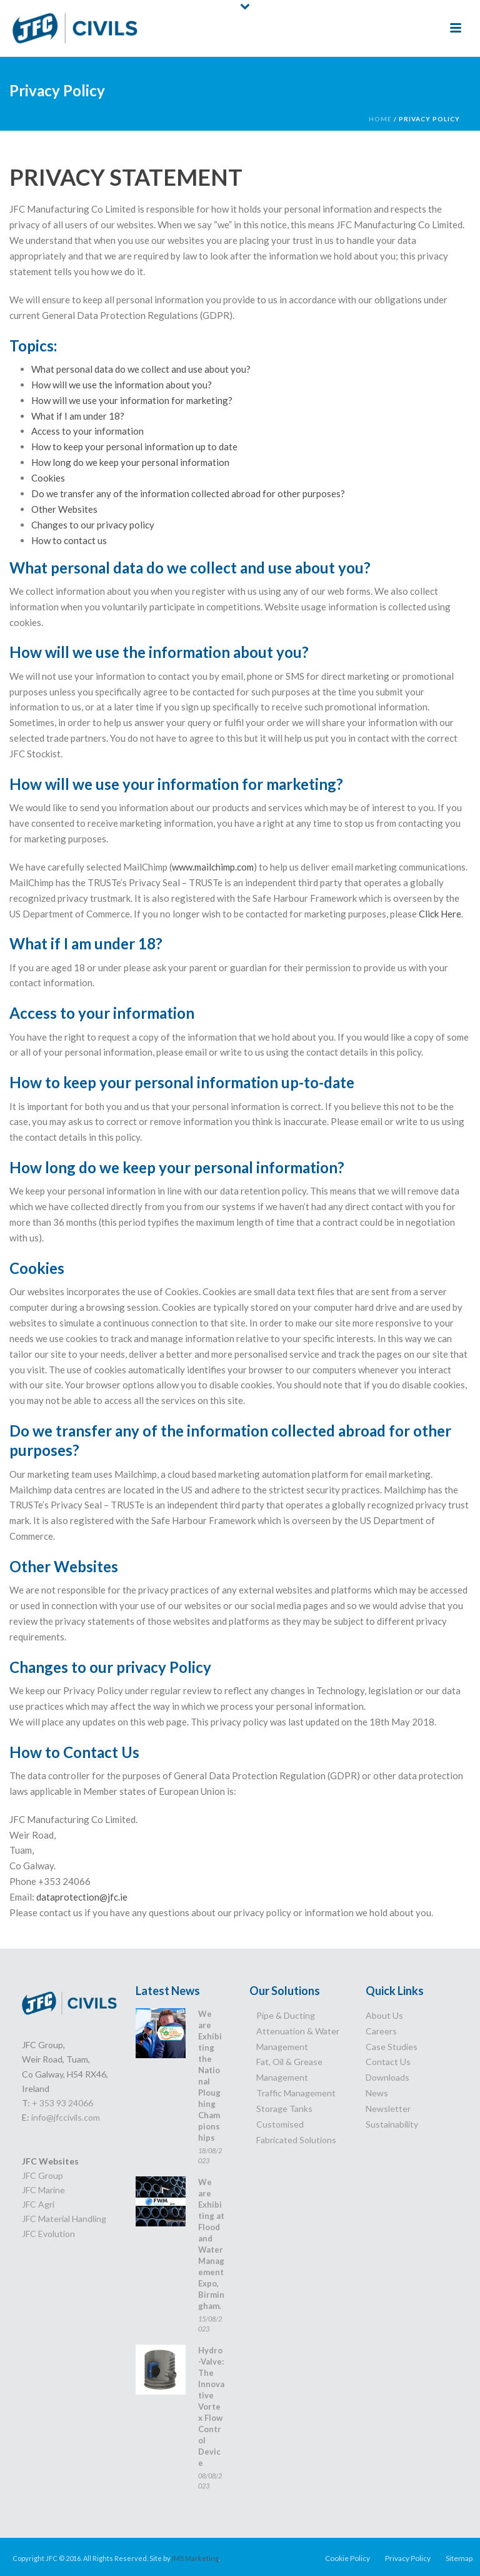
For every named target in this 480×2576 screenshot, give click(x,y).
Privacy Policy (408, 2558)
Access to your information (87, 431)
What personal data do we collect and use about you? (141, 369)
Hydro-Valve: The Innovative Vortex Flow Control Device (211, 2406)
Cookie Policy (347, 2558)
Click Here (440, 913)
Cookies (48, 477)
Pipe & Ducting (285, 2015)
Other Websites (64, 509)
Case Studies (392, 2046)
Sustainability (392, 2124)
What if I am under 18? (77, 416)
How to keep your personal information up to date (134, 446)
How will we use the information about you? (121, 384)
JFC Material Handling (64, 2218)
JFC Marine (43, 2190)
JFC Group (42, 2175)
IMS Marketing (195, 2558)
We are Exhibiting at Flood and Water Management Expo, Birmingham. (211, 2244)
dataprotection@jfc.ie (82, 1896)
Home (380, 119)
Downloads (387, 2077)
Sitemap (459, 2558)
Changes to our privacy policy (92, 524)
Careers (381, 2031)
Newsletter (388, 2108)
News (377, 2093)
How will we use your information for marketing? (131, 400)
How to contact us (69, 540)
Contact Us (388, 2061)
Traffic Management (296, 2093)
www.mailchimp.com (213, 866)
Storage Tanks (284, 2108)
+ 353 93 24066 (62, 2103)
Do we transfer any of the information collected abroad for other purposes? (188, 493)
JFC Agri (38, 2204)
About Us (384, 2015)
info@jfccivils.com (65, 2117)
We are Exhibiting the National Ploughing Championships (210, 2076)
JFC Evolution (48, 2233)
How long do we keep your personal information (130, 462)
